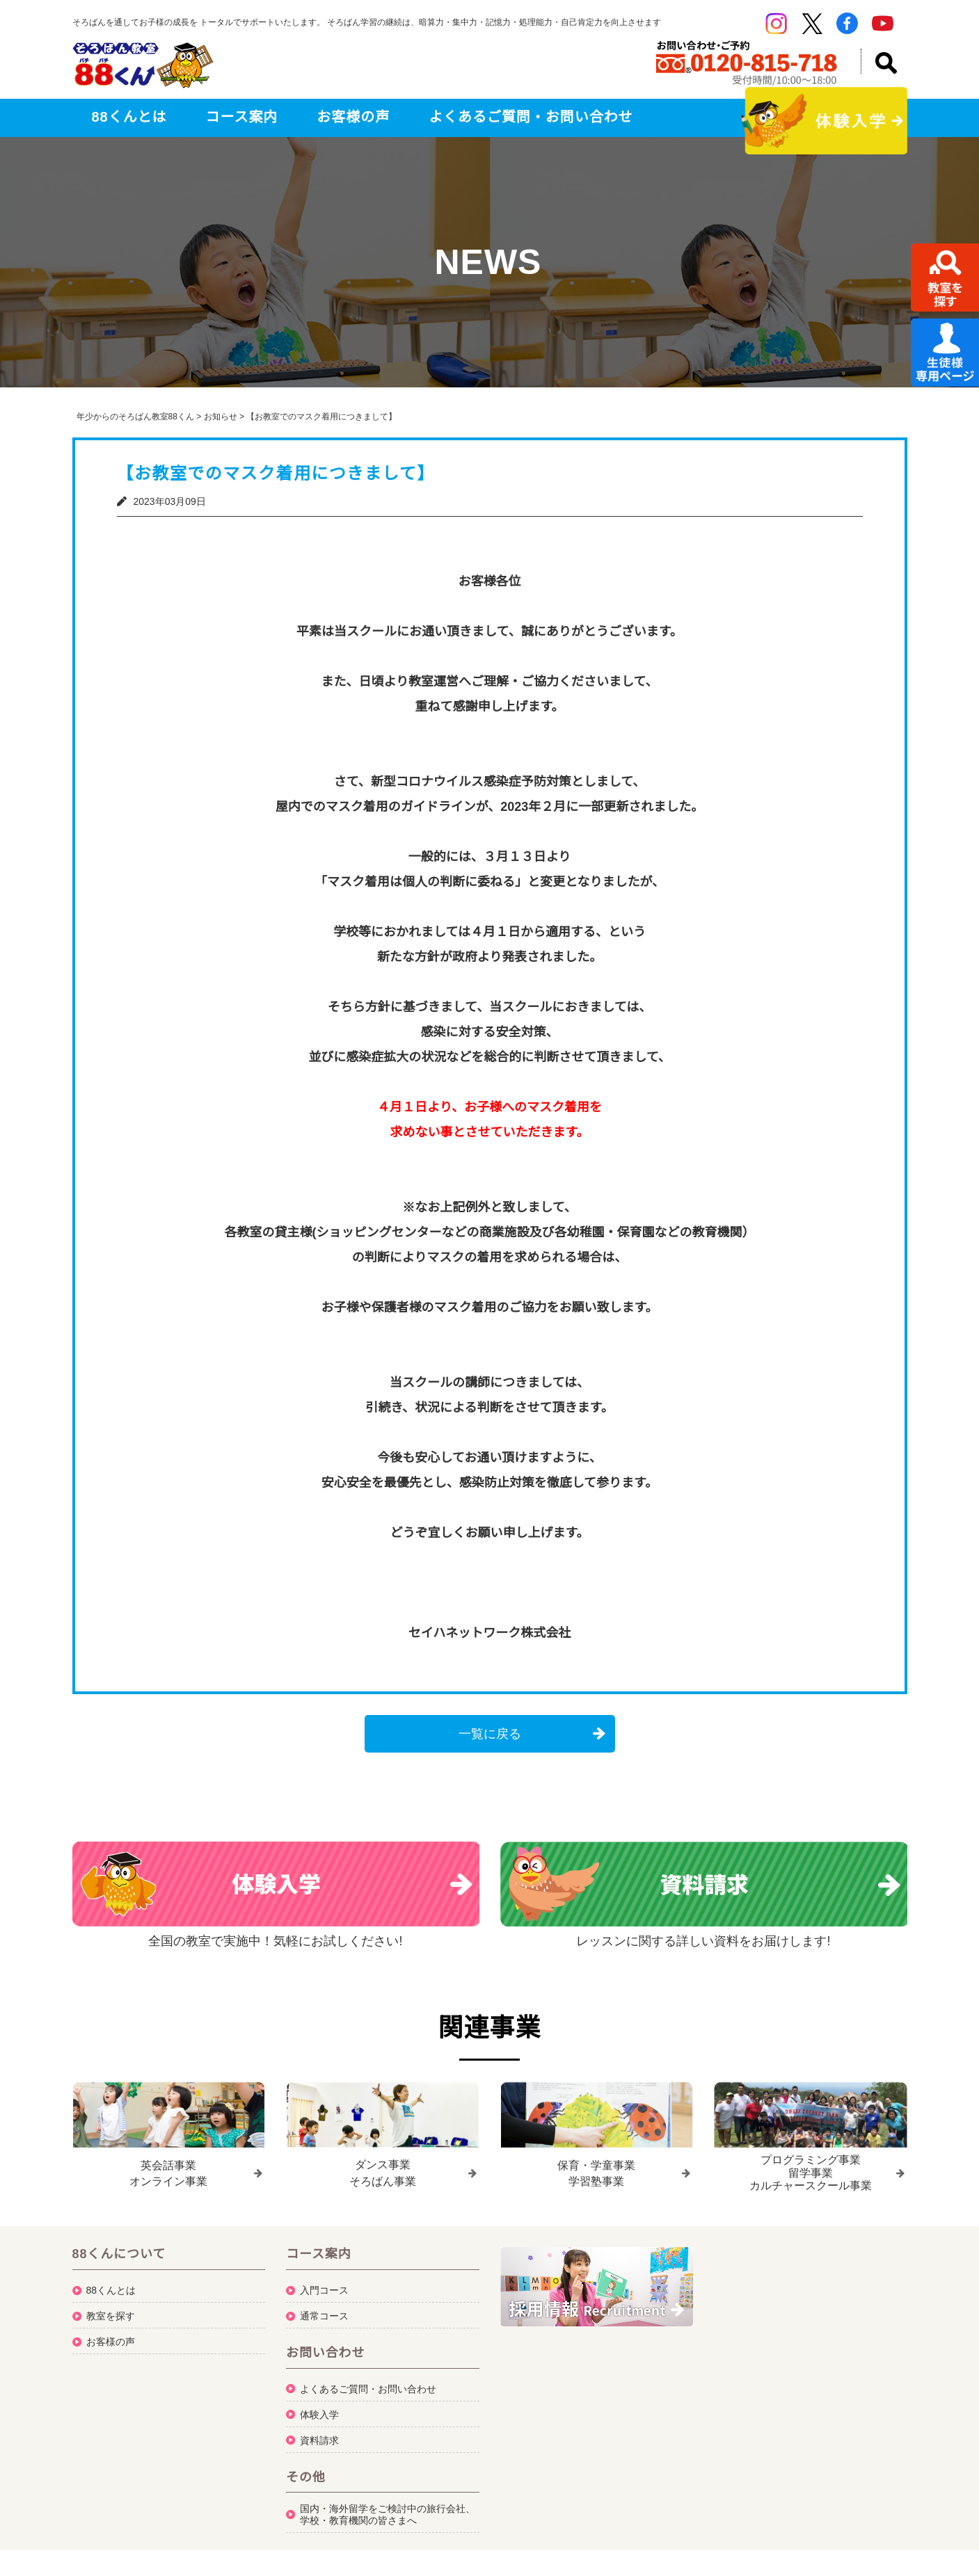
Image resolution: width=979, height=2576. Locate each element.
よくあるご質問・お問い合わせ (530, 116)
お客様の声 (353, 116)
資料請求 (319, 2434)
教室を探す (110, 2310)
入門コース (324, 2284)
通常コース (324, 2310)
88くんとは (129, 116)
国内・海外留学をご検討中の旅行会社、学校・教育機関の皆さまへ (387, 2508)
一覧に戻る (490, 1734)
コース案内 (242, 116)
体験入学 (319, 2409)
